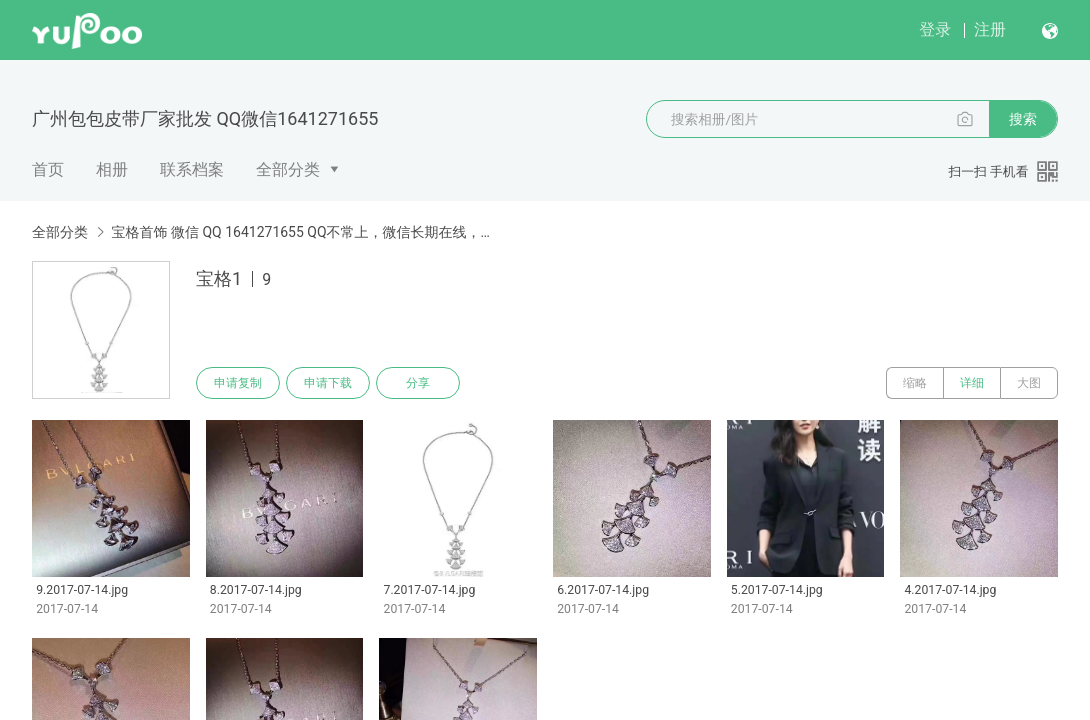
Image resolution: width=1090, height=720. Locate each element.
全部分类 (288, 169)
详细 (972, 383)
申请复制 (238, 383)
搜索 (1023, 119)
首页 (48, 169)
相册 (112, 169)
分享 (418, 383)
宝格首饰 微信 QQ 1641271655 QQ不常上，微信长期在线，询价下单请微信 (306, 232)
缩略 (915, 383)
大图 (1029, 383)
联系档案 (192, 169)
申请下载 (328, 383)
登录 (935, 29)
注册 (990, 29)
